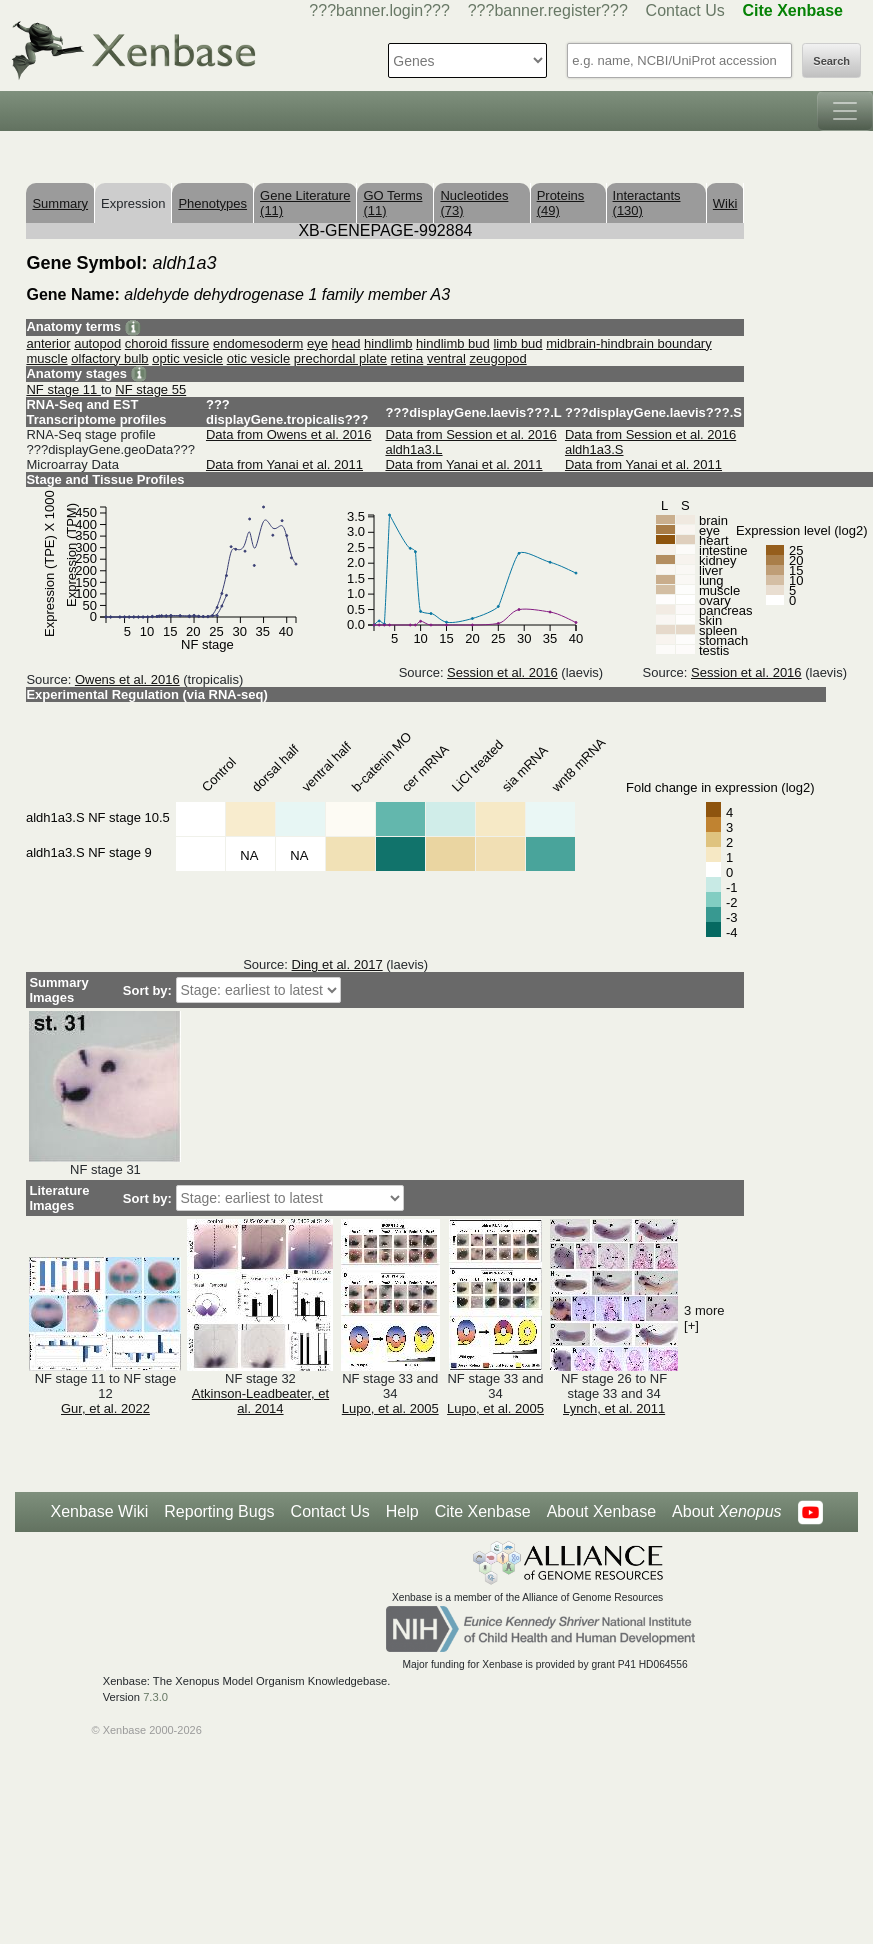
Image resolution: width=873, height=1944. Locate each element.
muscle (46, 358)
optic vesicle (187, 358)
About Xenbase (601, 1511)
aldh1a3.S (594, 449)
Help (402, 1511)
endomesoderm (258, 343)
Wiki (725, 203)
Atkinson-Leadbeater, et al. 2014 (260, 1401)
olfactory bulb (109, 358)
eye (317, 343)
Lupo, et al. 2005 (390, 1408)
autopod (97, 343)
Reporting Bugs (219, 1511)
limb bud (517, 343)
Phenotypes (212, 203)
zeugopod (498, 358)
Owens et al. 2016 (127, 679)
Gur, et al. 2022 (105, 1408)
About (726, 1512)
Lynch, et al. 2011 (614, 1408)
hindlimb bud (453, 343)
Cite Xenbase (483, 1511)
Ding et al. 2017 (337, 964)
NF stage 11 (63, 389)
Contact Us (685, 10)
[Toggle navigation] (845, 111)
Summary (60, 203)
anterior (48, 343)
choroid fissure (167, 343)
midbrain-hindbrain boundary (629, 343)
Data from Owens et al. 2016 (288, 434)
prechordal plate (340, 358)
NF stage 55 (150, 389)
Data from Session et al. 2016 (470, 434)
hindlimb (388, 343)
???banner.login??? (379, 10)
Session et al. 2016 (502, 672)
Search (831, 61)
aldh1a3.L (413, 449)
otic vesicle (259, 358)
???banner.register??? (548, 10)
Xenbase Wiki (99, 1511)
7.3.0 (155, 1697)
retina (407, 358)
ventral (446, 358)
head (346, 343)
